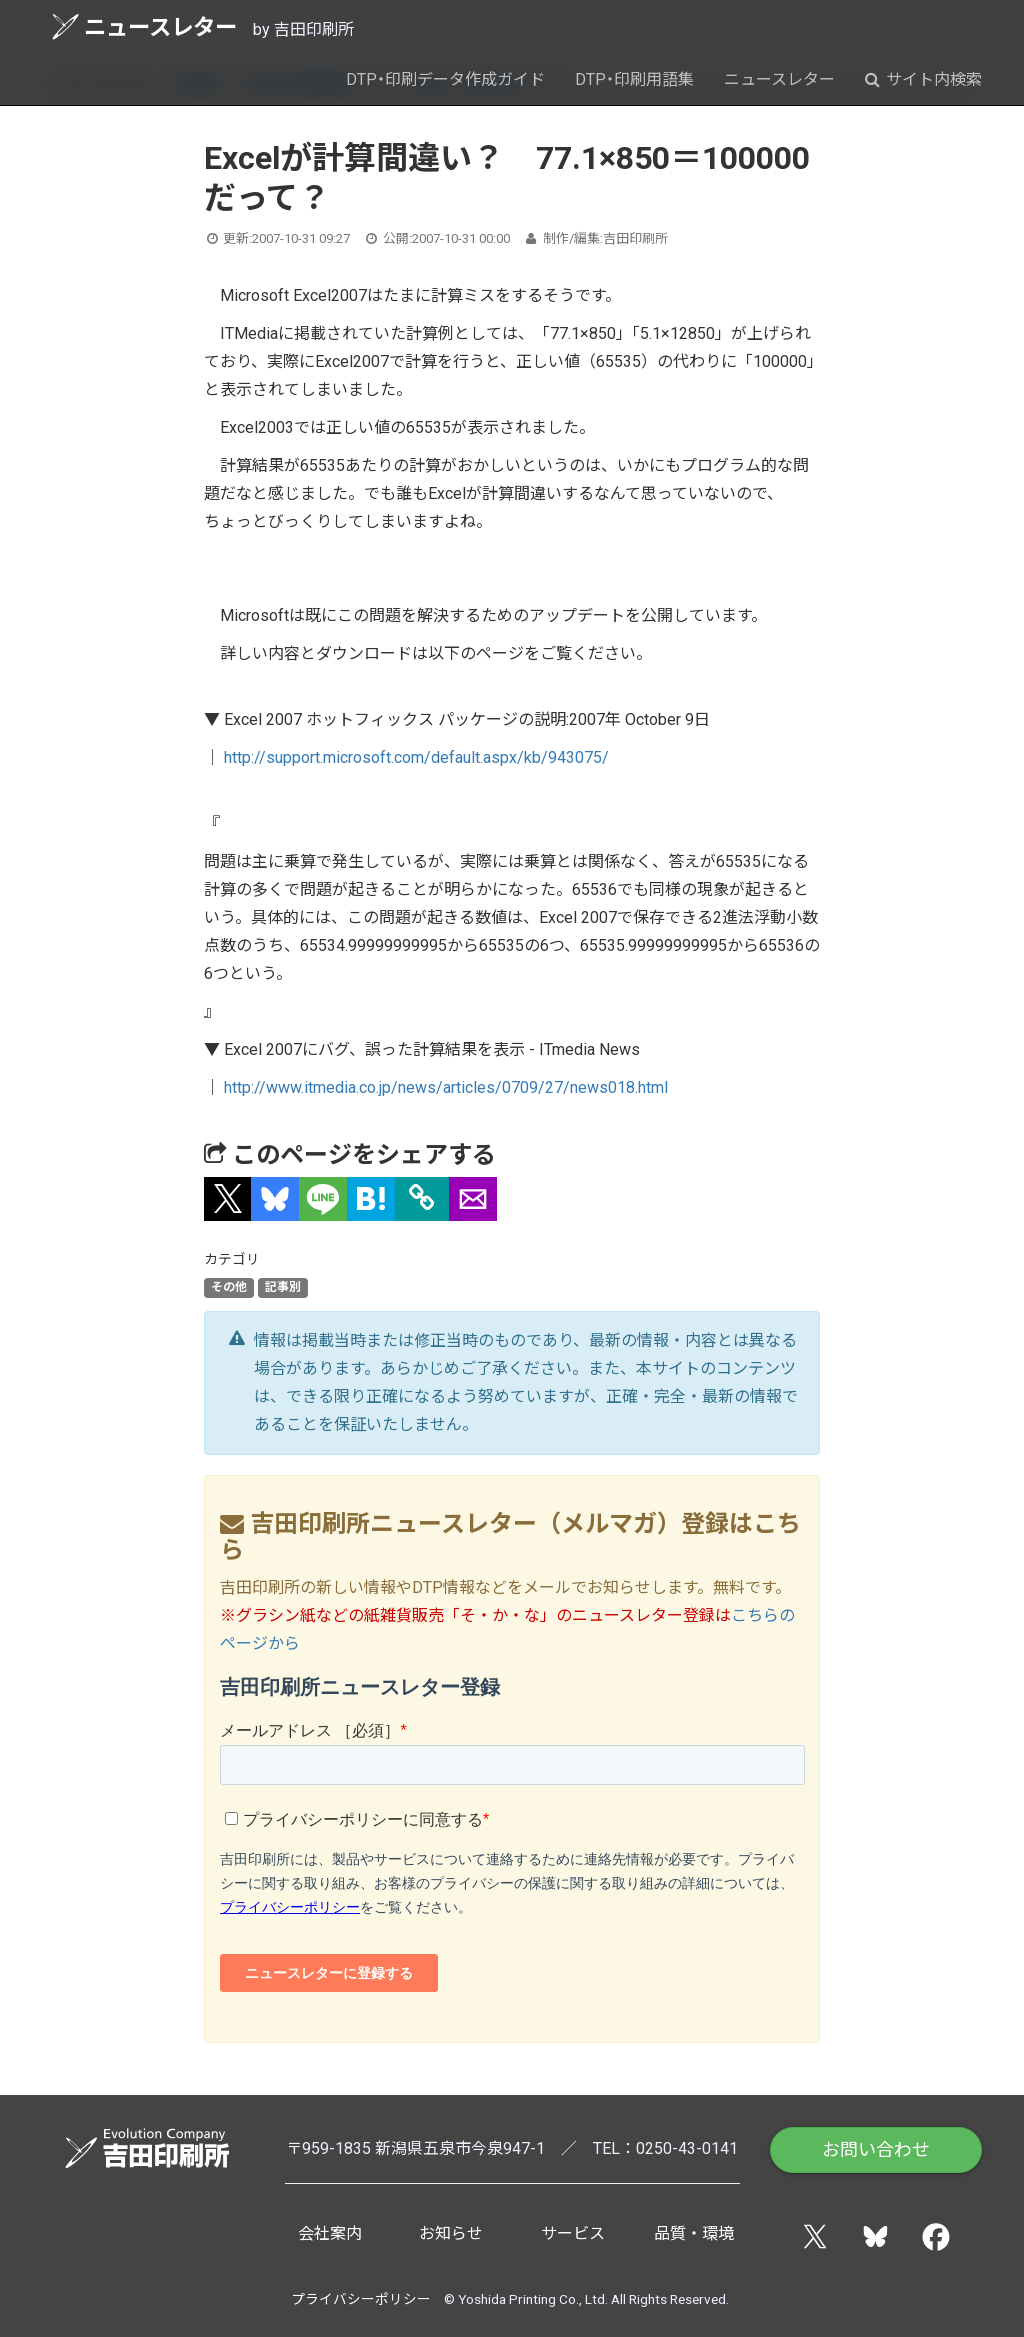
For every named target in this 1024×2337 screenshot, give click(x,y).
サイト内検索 (923, 79)
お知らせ (451, 2233)
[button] (228, 1199)
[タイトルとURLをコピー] (422, 1199)
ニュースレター (144, 26)
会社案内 (330, 2233)
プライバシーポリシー (361, 2299)
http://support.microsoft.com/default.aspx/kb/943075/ (416, 757)
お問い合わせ (876, 2149)
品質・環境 (694, 2233)
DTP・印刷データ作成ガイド (445, 79)
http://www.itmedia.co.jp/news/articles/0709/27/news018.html (446, 1087)
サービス (573, 2233)
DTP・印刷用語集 (634, 79)
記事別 (283, 1288)
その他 (229, 1288)
